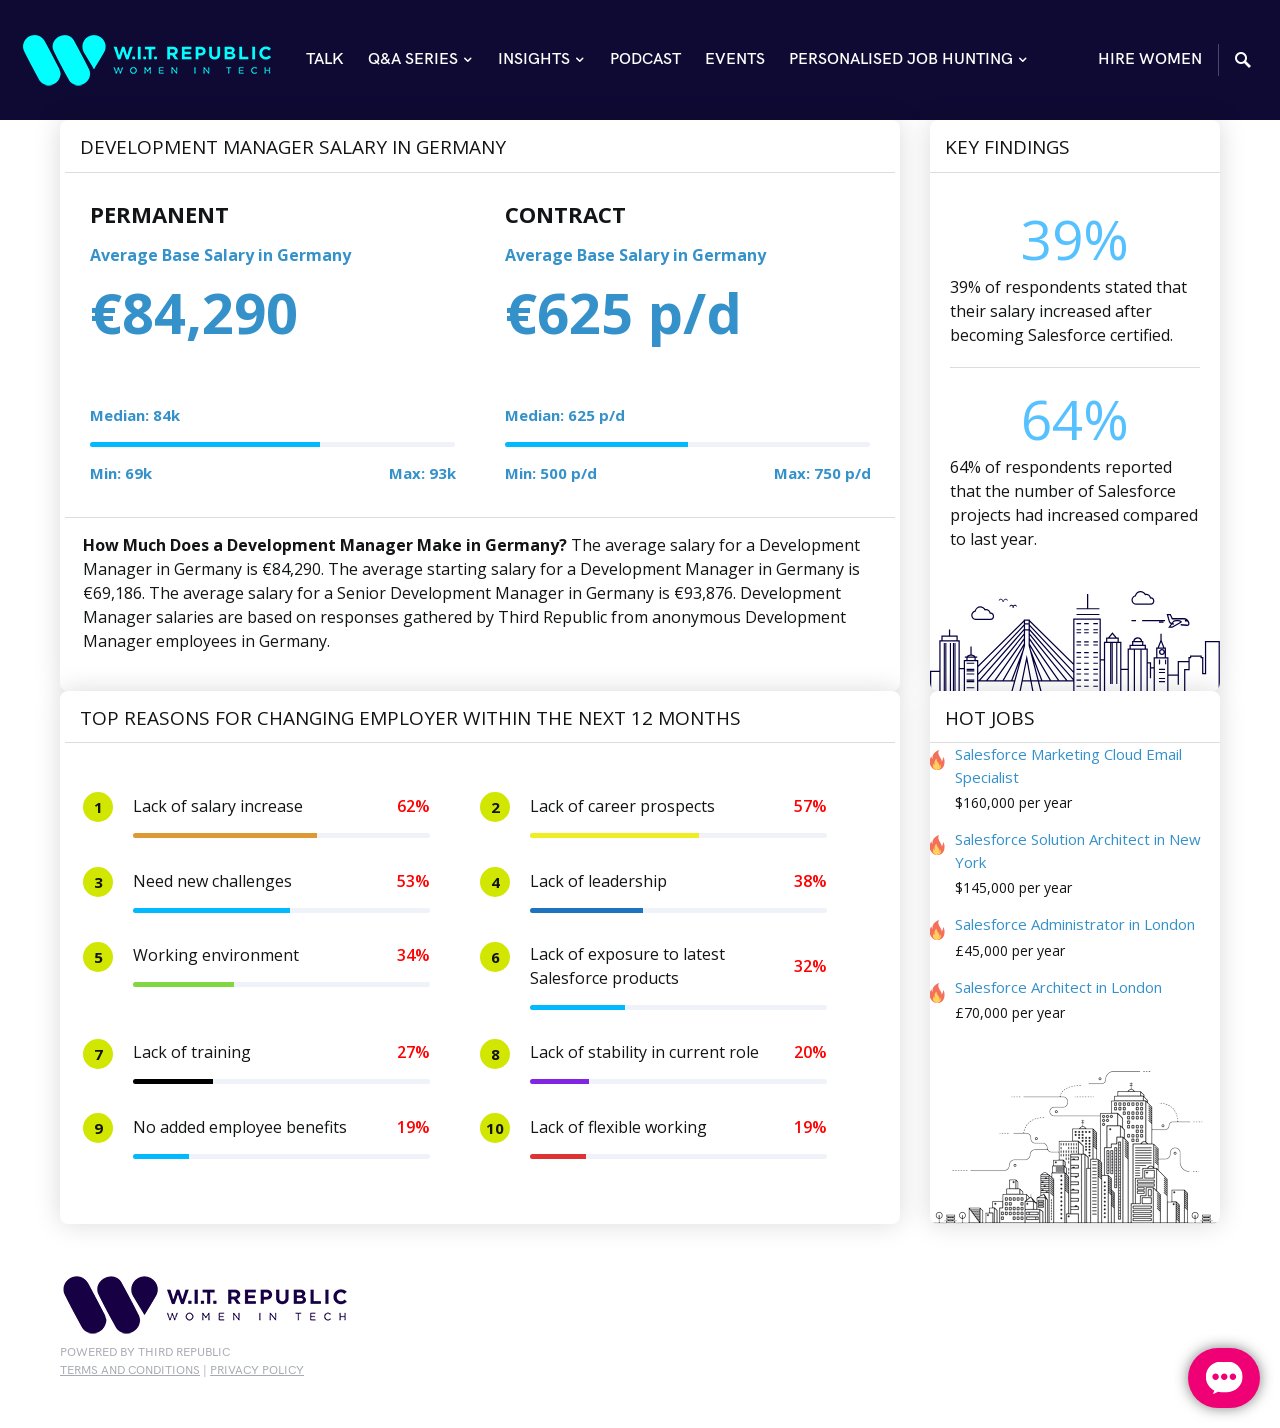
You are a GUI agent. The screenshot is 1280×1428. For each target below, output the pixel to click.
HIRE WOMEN (1150, 59)
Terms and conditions (130, 1370)
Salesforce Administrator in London (1075, 924)
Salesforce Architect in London (1058, 987)
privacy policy (257, 1370)
